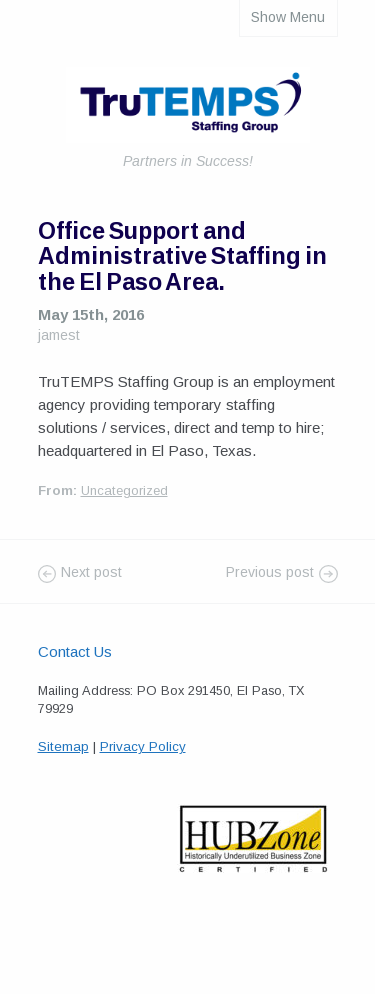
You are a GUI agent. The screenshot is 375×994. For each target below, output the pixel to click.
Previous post (270, 572)
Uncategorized (124, 490)
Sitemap (63, 746)
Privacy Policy (143, 746)
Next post (91, 572)
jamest (59, 335)
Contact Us (75, 651)
